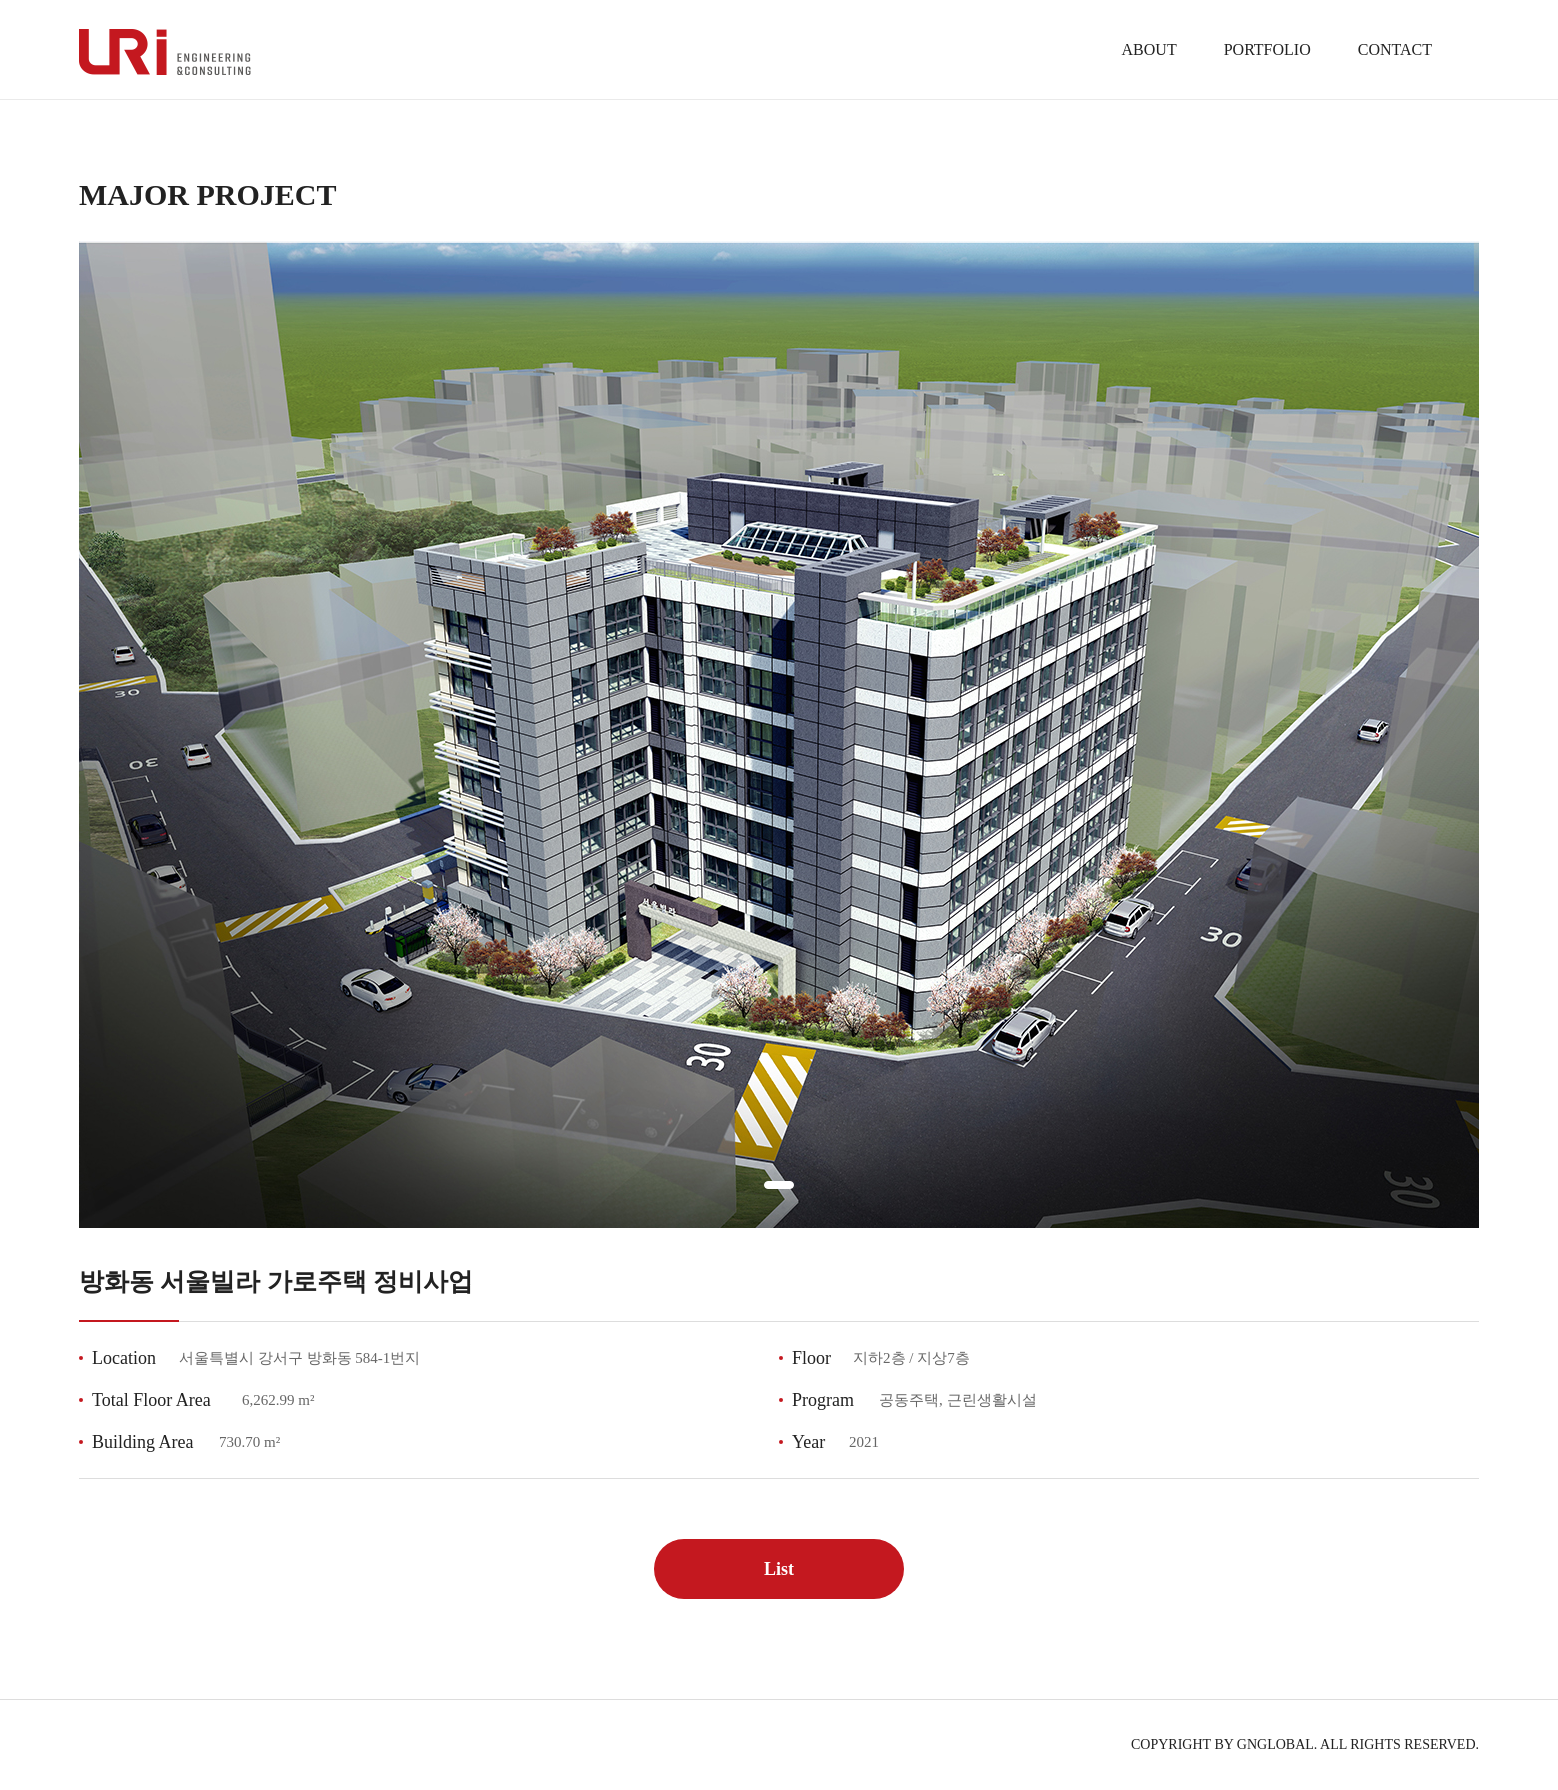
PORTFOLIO (1267, 49)
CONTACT (1395, 49)
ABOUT (1149, 49)
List (779, 1569)
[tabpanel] (779, 734)
